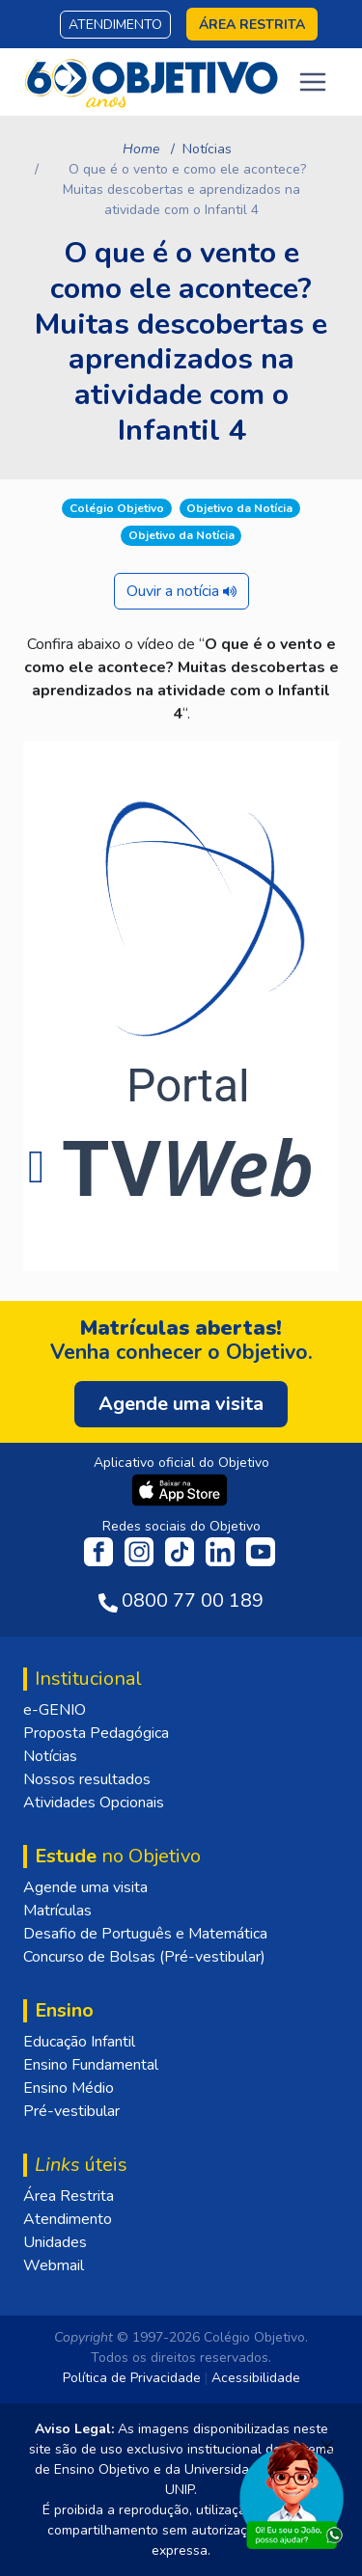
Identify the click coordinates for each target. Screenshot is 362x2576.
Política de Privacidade (132, 2378)
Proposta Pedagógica (96, 1733)
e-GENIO (54, 1710)
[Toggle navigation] (313, 82)
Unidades (55, 2242)
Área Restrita (68, 2196)
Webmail (53, 2265)
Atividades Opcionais (93, 1802)
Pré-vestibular (71, 2111)
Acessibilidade (255, 2378)
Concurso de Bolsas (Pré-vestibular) (144, 1956)
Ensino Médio (68, 2088)
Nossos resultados (87, 1779)
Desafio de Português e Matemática (145, 1933)
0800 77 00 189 (193, 1600)
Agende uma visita (85, 1887)
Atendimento (115, 24)
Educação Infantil (79, 2041)
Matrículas (57, 1910)
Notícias (207, 149)
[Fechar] (327, 2446)
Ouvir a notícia (181, 591)
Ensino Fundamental (90, 2064)
